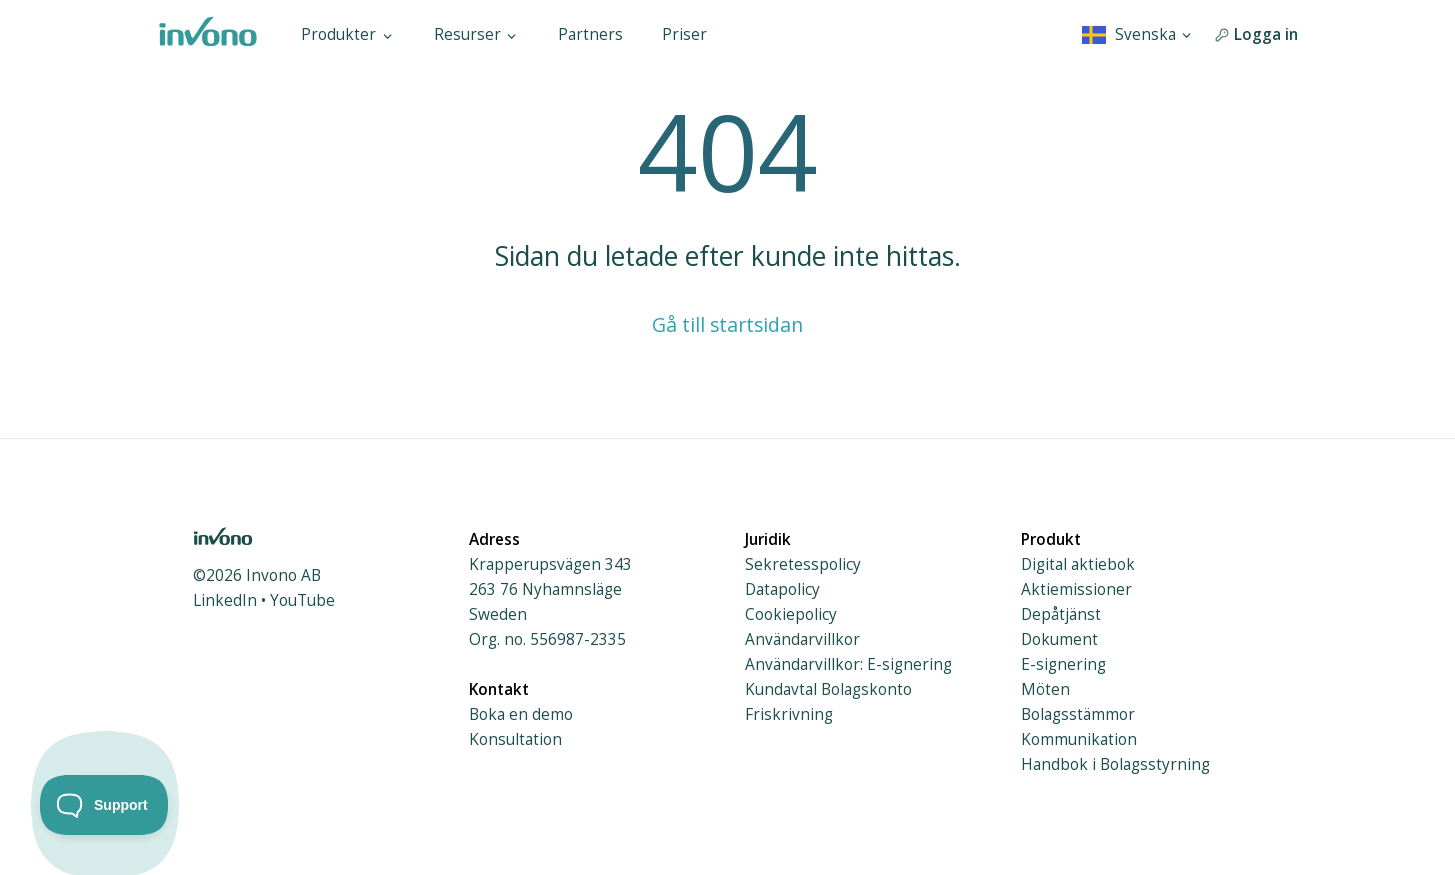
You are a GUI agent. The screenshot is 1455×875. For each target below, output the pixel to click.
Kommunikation (1079, 739)
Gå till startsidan (727, 324)
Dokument (1059, 639)
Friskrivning (789, 714)
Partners (590, 34)
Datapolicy (782, 589)
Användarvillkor (802, 639)
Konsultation (515, 739)
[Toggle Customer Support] (104, 805)
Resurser (476, 34)
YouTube (302, 600)
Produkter (347, 34)
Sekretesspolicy (803, 564)
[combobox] (1138, 35)
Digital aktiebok (1078, 564)
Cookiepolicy (791, 614)
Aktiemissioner (1076, 589)
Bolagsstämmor (1078, 714)
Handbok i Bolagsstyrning (1115, 764)
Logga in (1256, 34)
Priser (684, 34)
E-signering (1063, 664)
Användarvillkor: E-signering (848, 664)
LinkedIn (225, 600)
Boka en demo (521, 714)
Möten (1045, 689)
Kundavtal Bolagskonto (828, 689)
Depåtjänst (1061, 614)
